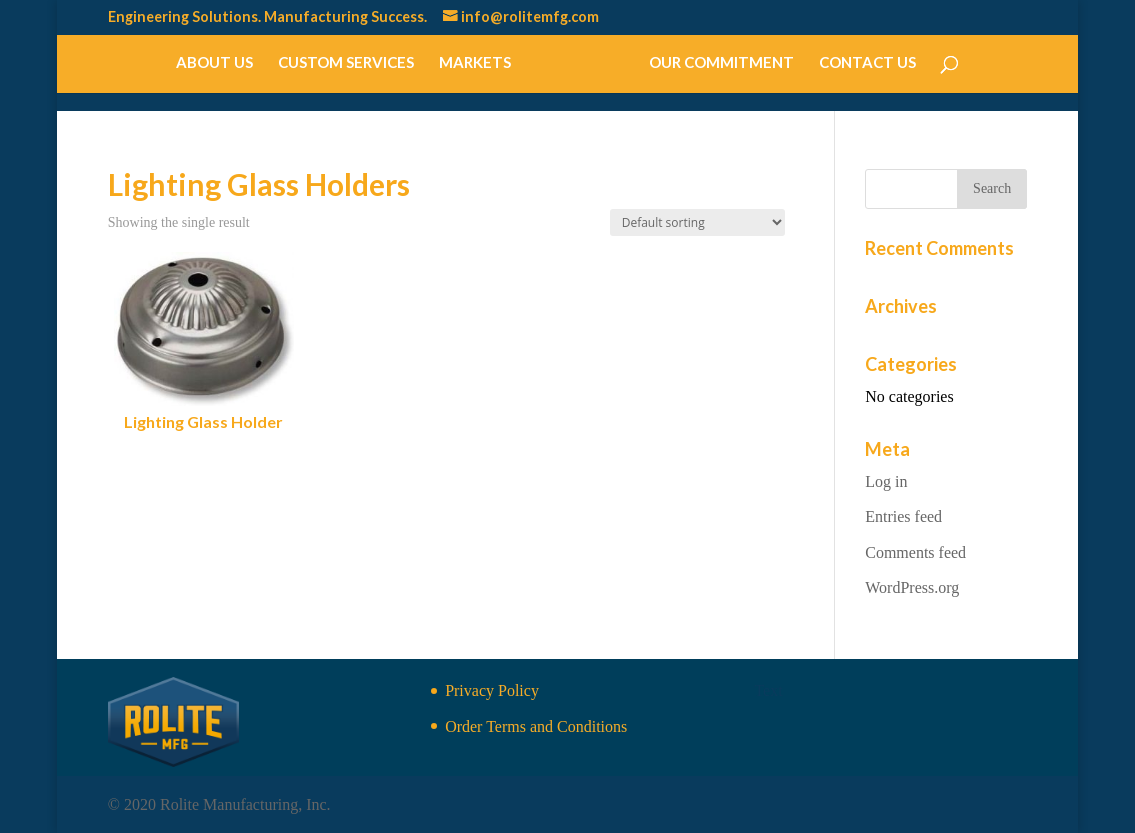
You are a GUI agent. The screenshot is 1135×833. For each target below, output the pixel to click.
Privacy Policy (492, 690)
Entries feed (903, 516)
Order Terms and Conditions (536, 726)
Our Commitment (720, 63)
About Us (215, 63)
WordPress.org (912, 587)
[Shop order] (697, 222)
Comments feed (915, 552)
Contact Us (866, 63)
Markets (476, 63)
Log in (886, 481)
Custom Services (347, 63)
